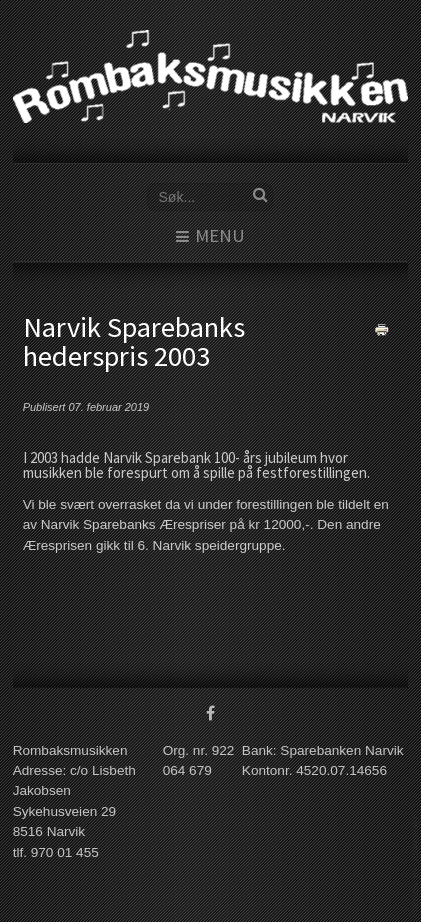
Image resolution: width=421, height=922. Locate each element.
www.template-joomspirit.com (417, 863)
